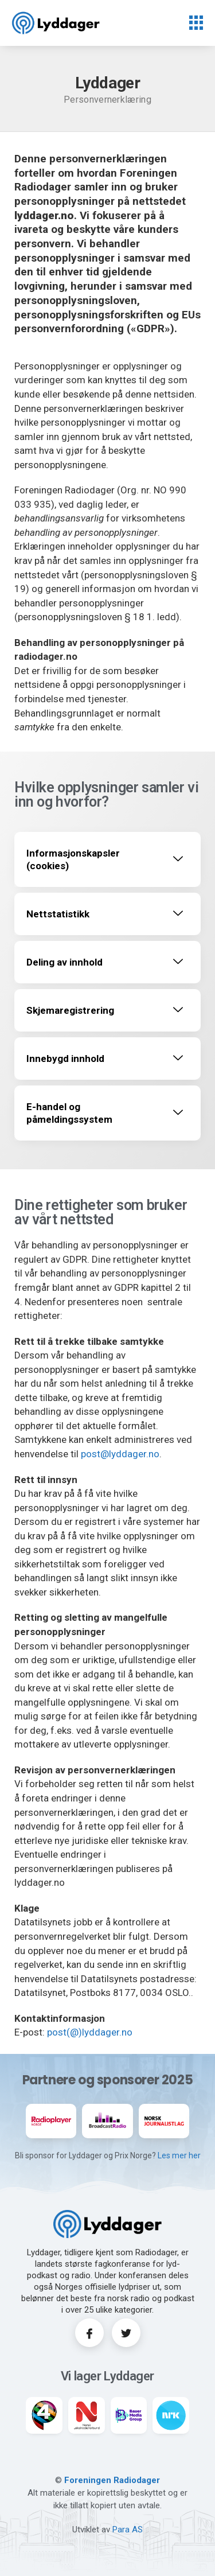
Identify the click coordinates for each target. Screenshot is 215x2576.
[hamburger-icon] (196, 24)
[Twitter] (126, 2332)
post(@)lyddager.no (89, 2032)
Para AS (127, 2529)
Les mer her (179, 2155)
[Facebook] (89, 2332)
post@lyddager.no (120, 1454)
